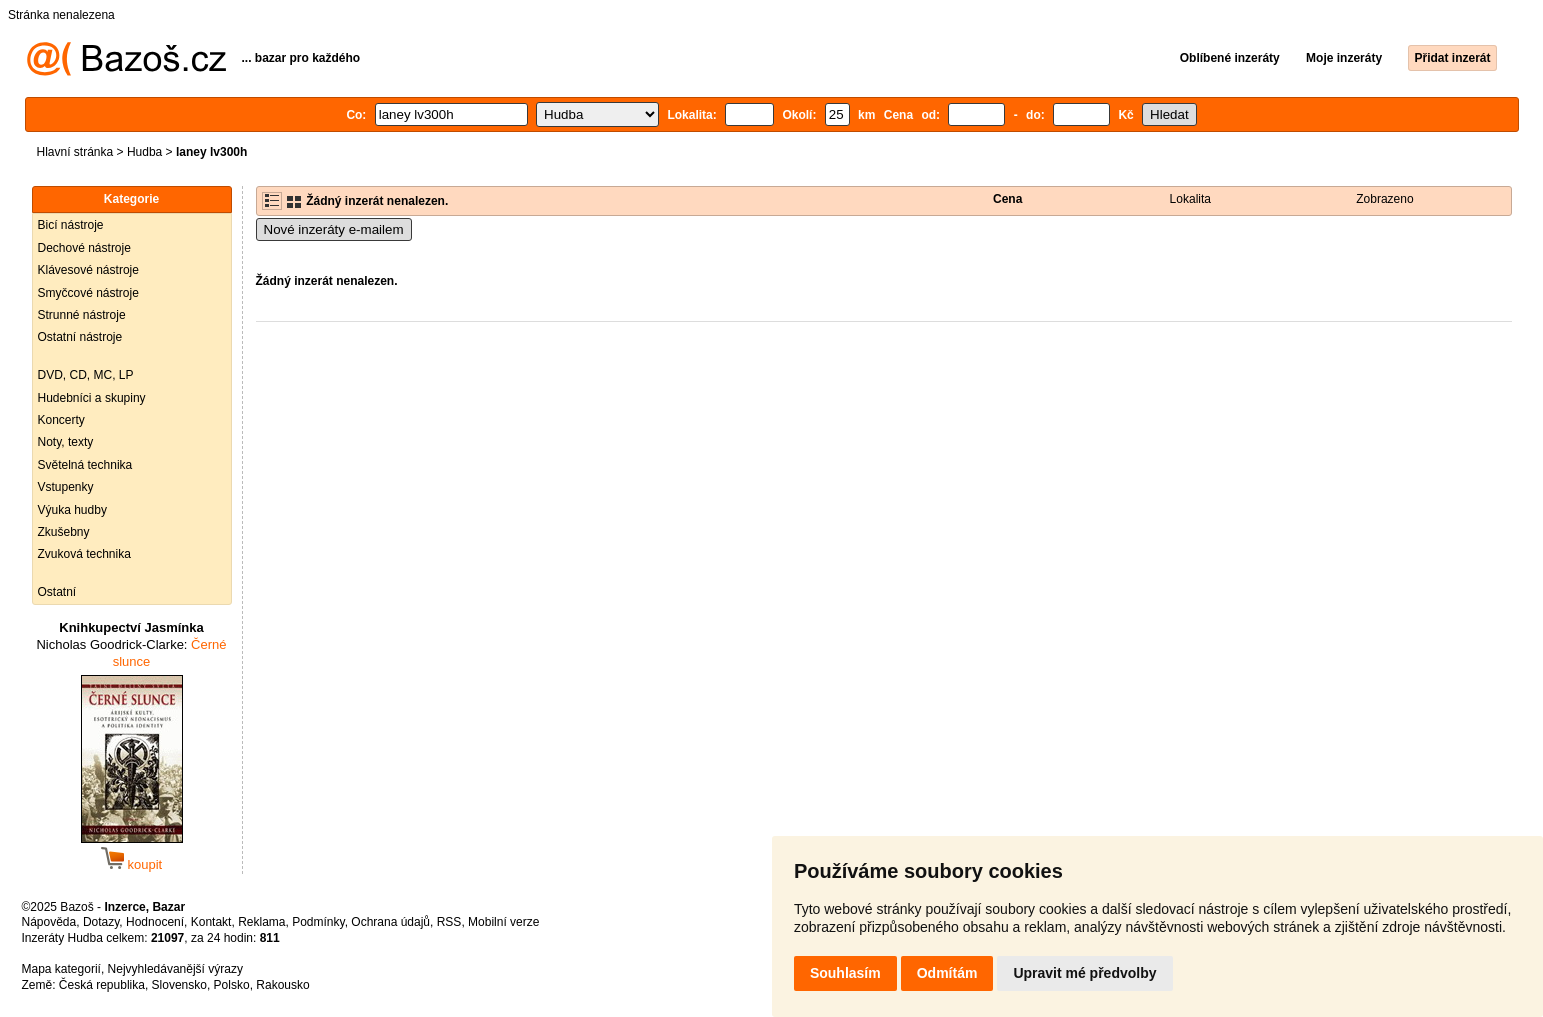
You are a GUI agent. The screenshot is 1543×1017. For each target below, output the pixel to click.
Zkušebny (64, 532)
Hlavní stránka (75, 152)
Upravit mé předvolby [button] (1084, 973)
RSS (449, 922)
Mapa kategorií (61, 969)
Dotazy (101, 922)
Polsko (232, 985)
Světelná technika (85, 465)
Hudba (144, 152)
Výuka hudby (72, 510)
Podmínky (318, 922)
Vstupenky (66, 487)
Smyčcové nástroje (88, 293)
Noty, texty (66, 442)
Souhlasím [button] (845, 973)
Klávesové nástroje (88, 270)
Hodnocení (155, 922)
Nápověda (49, 922)
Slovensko (179, 985)
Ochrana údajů (390, 922)
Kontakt (211, 922)
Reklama (261, 922)
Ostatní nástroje (80, 337)
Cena (1007, 199)
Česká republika (102, 985)
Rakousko (282, 985)
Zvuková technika (84, 554)
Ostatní (57, 592)
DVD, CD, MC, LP (86, 375)
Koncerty (61, 420)
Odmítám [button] (947, 973)
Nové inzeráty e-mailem (334, 229)
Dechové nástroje (84, 248)
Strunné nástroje (82, 315)
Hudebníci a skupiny (92, 398)
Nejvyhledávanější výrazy (175, 969)
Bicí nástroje (71, 225)
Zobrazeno (1384, 199)
